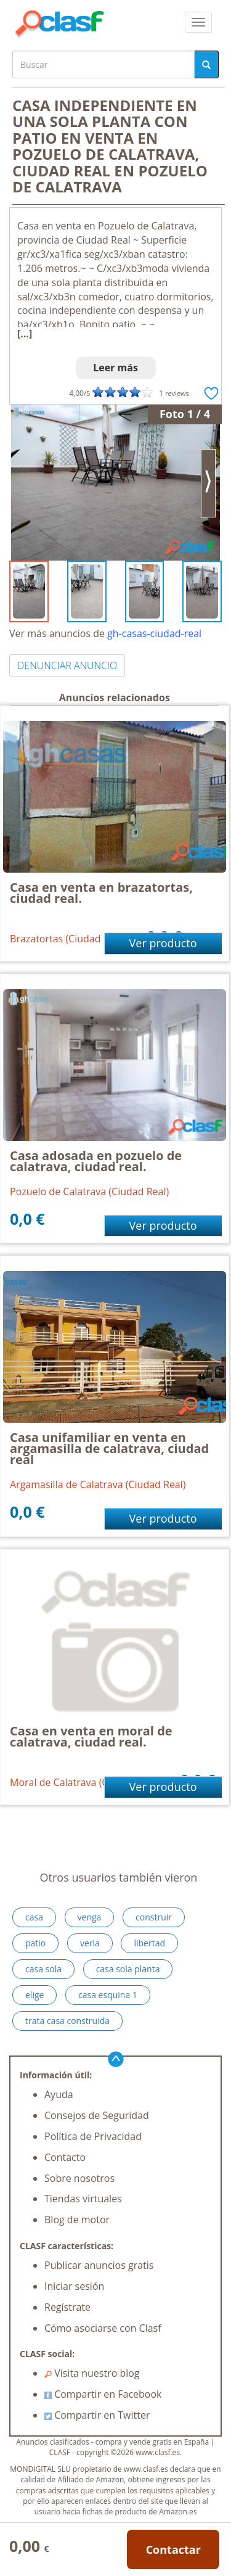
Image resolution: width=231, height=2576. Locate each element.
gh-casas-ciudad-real (154, 633)
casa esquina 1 (107, 1995)
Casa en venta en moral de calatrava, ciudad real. (91, 1736)
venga (90, 1917)
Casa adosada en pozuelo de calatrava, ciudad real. (96, 1161)
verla (90, 1943)
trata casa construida (67, 2021)
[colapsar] (198, 22)
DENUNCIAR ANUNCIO (67, 665)
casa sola (43, 1969)
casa (34, 1917)
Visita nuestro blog (92, 2373)
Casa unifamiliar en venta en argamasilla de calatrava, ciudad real (109, 1448)
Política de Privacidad (93, 2136)
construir (154, 1917)
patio (35, 1943)
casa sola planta (128, 1969)
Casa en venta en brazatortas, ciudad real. (101, 893)
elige (34, 1995)
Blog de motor (77, 2219)
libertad (149, 1943)
